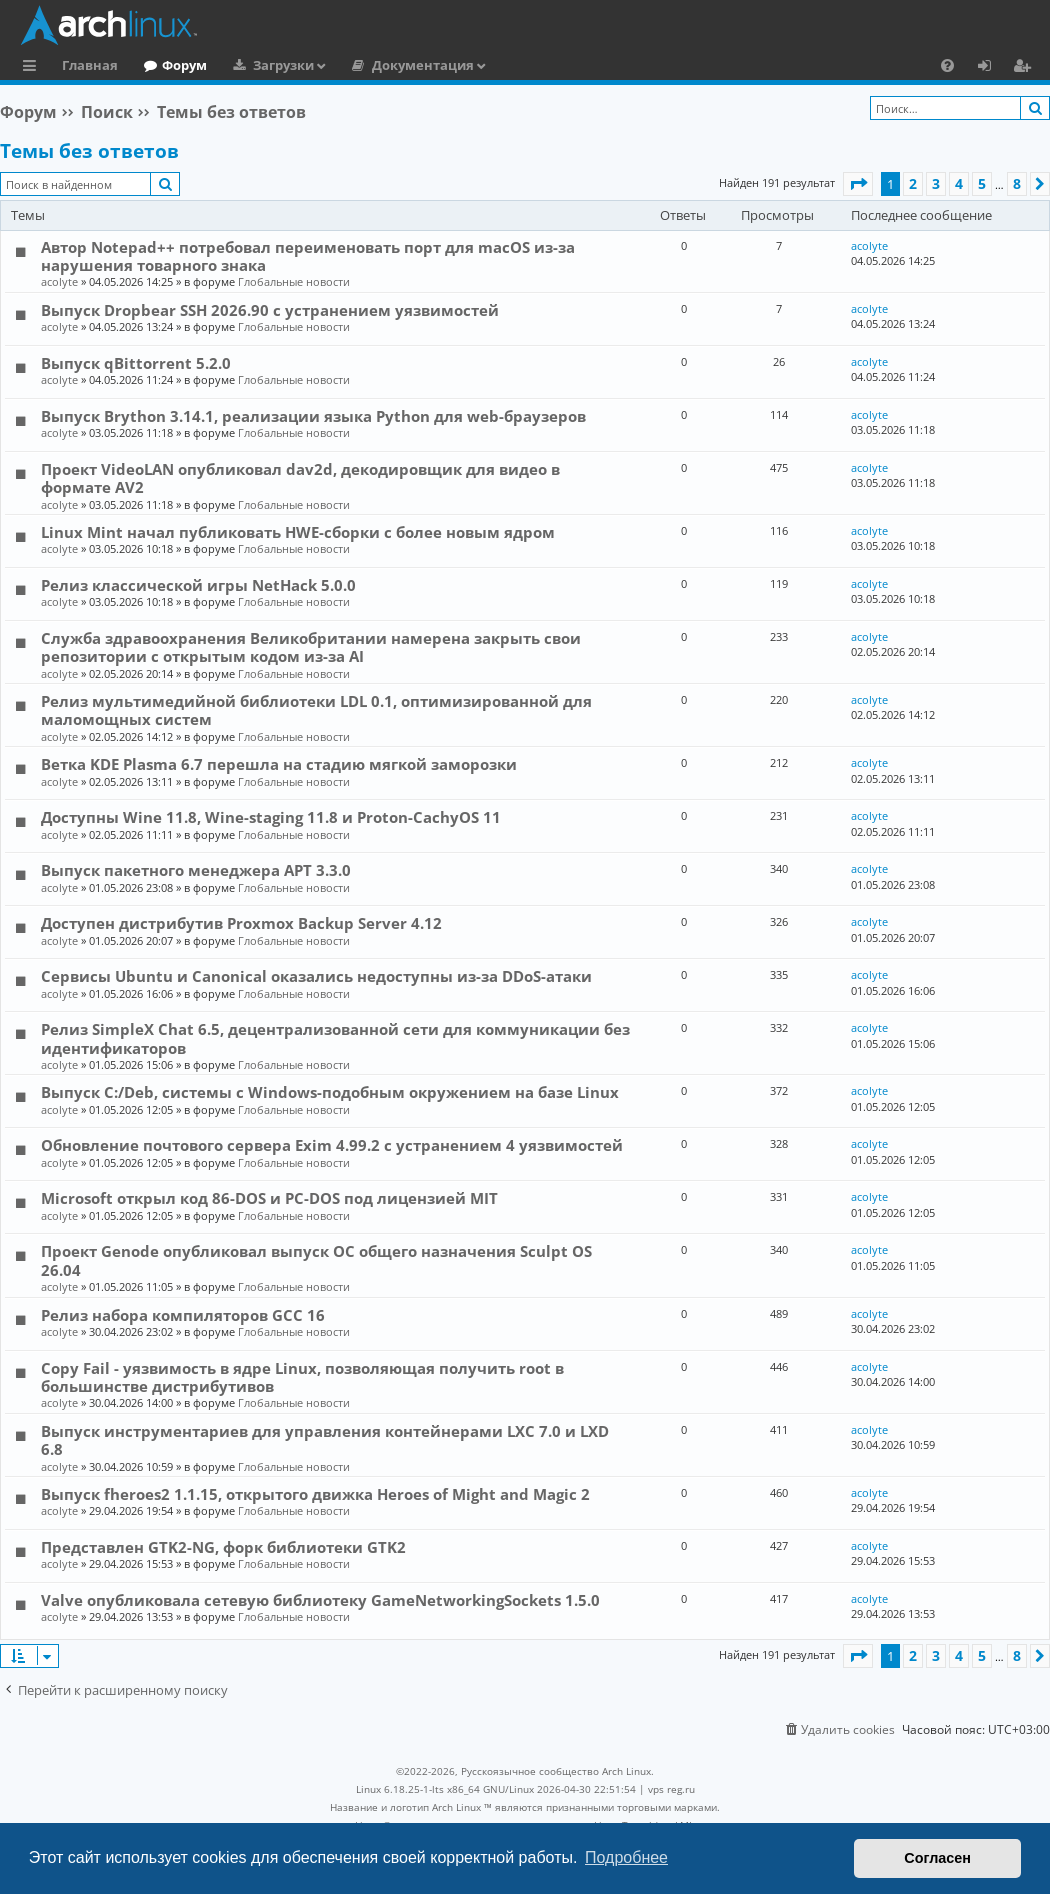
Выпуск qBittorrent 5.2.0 (136, 363)
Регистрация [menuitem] (1026, 68)
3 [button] (936, 183)
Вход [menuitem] (991, 68)
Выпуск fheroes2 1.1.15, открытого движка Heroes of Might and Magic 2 (315, 1494)
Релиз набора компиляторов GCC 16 (183, 1315)
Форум (184, 65)
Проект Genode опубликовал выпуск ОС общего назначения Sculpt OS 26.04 (316, 1260)
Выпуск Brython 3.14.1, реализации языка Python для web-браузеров (313, 416)
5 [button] (982, 183)
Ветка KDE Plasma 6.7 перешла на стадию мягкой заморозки (279, 764)
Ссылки (33, 68)
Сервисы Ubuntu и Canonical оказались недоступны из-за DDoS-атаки (316, 976)
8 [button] (1017, 183)
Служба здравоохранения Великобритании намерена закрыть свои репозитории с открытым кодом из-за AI (311, 647)
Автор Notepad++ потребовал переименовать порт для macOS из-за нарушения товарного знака (308, 256)
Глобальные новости (294, 281)
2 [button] (913, 183)
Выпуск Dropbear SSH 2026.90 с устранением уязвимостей (270, 310)
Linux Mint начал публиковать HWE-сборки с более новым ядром (298, 532)
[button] (858, 184)
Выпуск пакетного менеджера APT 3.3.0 (196, 870)
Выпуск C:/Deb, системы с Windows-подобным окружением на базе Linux (330, 1092)
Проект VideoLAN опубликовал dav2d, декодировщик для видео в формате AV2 (300, 478)
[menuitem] (947, 65)
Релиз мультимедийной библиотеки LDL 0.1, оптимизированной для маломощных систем (316, 710)
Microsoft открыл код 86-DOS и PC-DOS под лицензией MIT (269, 1198)
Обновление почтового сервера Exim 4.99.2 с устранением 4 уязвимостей (332, 1145)
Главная (90, 65)
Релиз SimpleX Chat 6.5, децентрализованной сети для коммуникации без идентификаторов (335, 1038)
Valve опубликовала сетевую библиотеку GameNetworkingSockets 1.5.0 (320, 1600)
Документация (423, 65)
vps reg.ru (671, 1789)
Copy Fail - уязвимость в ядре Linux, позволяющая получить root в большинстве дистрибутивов (302, 1377)
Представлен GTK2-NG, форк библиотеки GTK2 (223, 1547)
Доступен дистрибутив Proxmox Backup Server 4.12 (241, 923)
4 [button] (959, 183)
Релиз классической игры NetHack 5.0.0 (198, 585)
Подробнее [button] (626, 1857)
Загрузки (283, 65)
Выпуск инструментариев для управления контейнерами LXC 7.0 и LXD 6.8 (325, 1440)
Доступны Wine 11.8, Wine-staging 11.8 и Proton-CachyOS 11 (271, 817)
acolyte (59, 281)
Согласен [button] (937, 1858)
